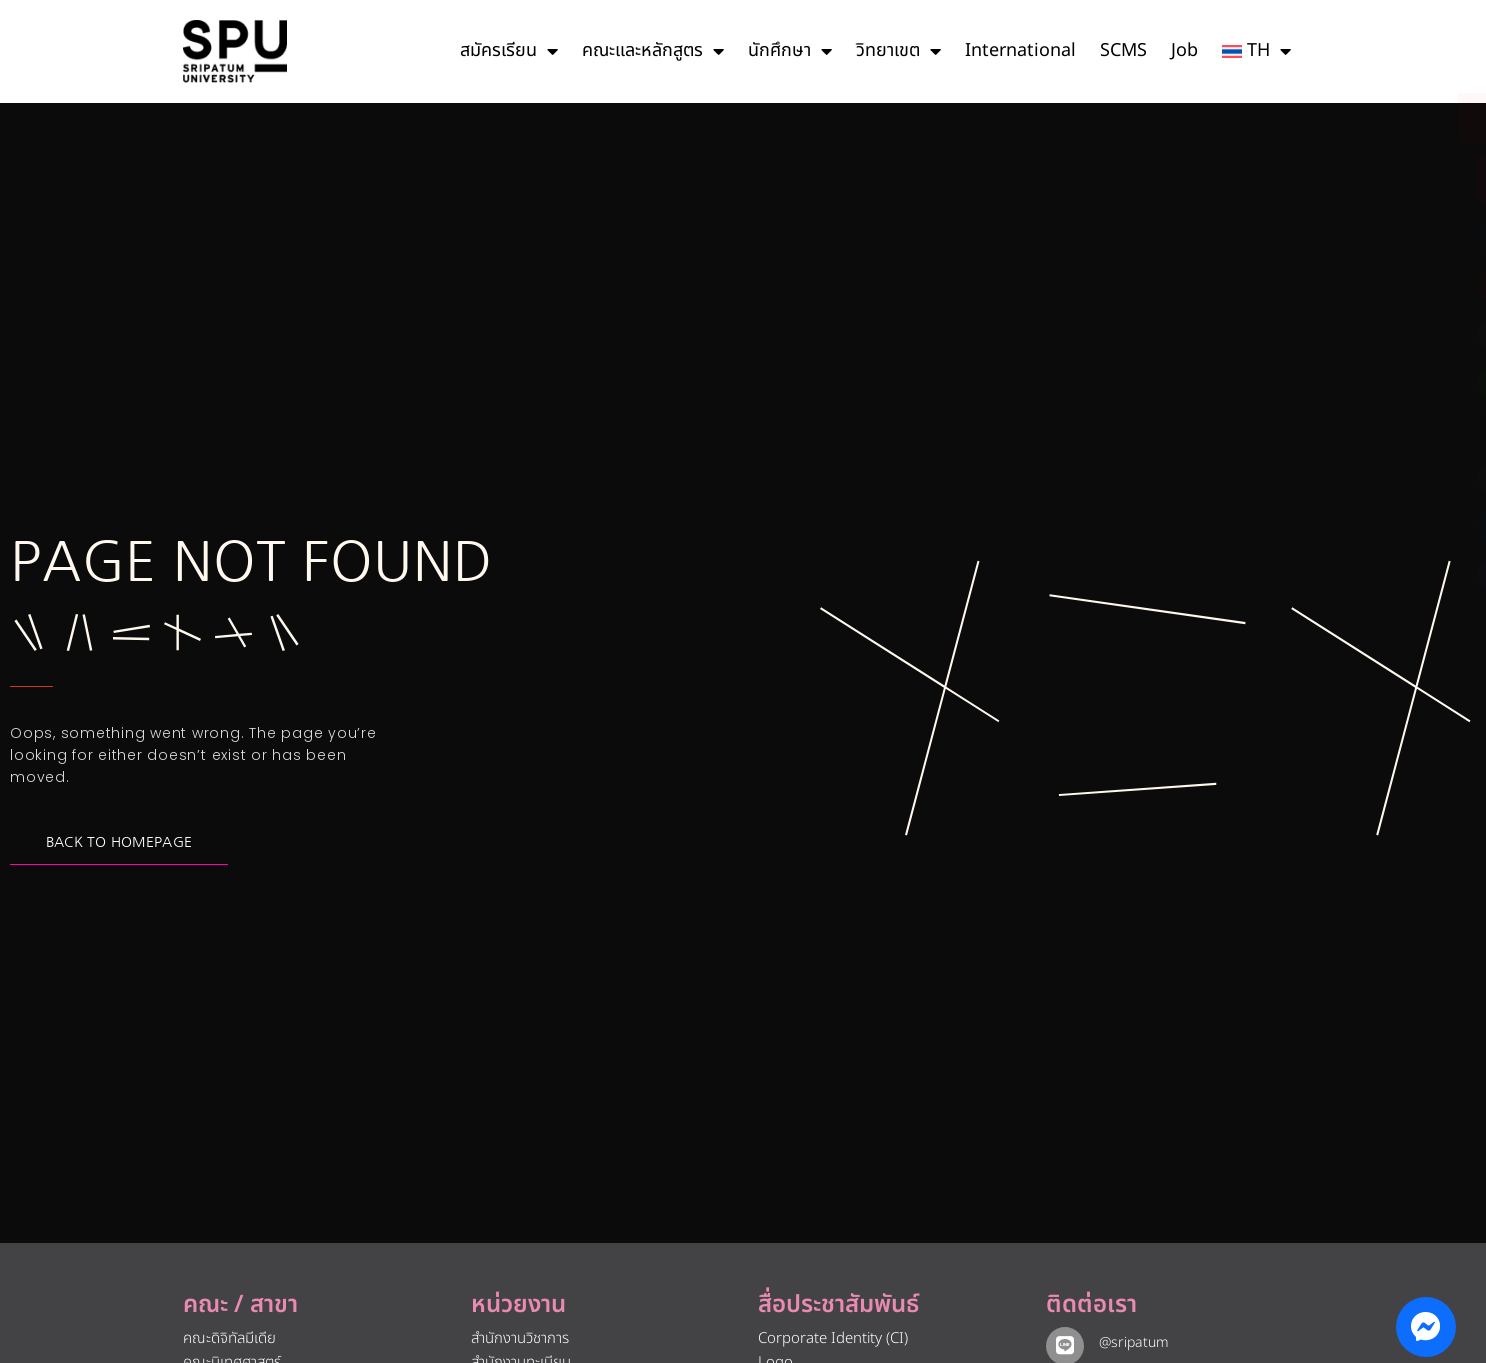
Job (1184, 50)
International (1020, 50)
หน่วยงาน (518, 1305)
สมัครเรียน (509, 51)
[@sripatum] (1063, 1344)
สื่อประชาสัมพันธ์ (838, 1305)
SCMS (1123, 50)
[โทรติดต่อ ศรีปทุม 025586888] (1380, 180)
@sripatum (1130, 1342)
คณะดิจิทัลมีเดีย (229, 1338)
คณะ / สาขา (240, 1305)
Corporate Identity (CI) (833, 1338)
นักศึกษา (790, 51)
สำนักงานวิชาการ (520, 1338)
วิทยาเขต (898, 51)
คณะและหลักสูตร (653, 51)
